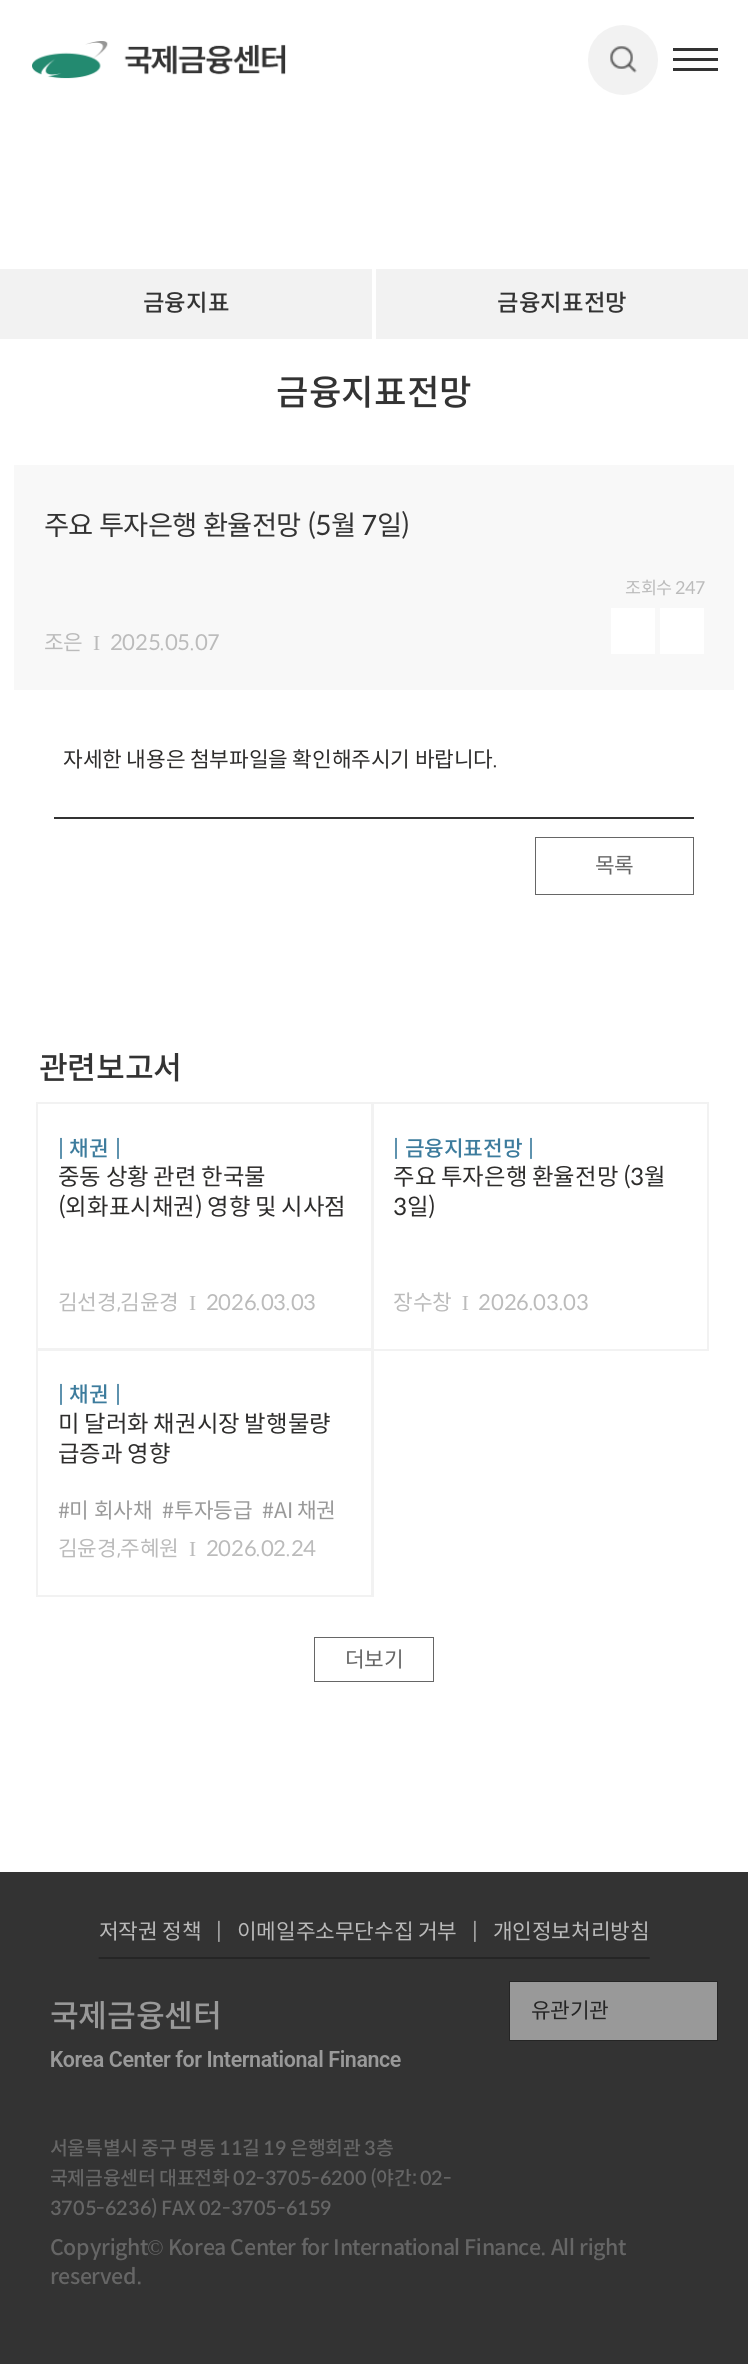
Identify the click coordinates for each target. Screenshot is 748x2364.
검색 (623, 60)
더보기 (374, 1659)
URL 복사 (693, 414)
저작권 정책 (150, 1931)
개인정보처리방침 (571, 1931)
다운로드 (682, 631)
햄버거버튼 (695, 59)
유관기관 (570, 2010)
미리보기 (633, 631)
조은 (63, 642)
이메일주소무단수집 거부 (347, 1931)
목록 (614, 865)
